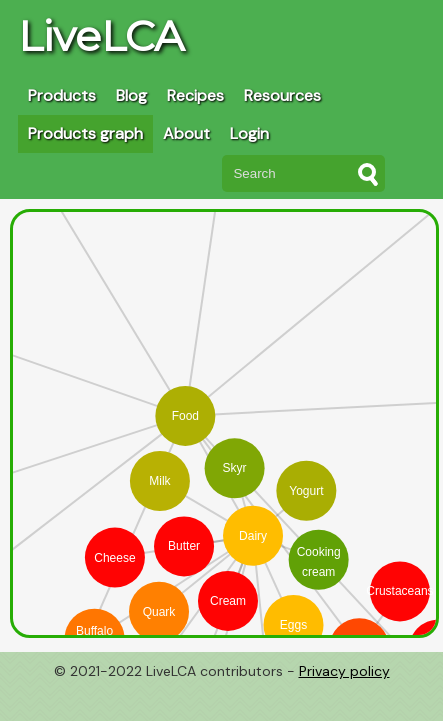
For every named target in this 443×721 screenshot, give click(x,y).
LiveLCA (101, 36)
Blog (131, 95)
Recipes (195, 95)
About (186, 133)
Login (249, 133)
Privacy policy (344, 671)
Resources (282, 95)
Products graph (85, 133)
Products (62, 95)
